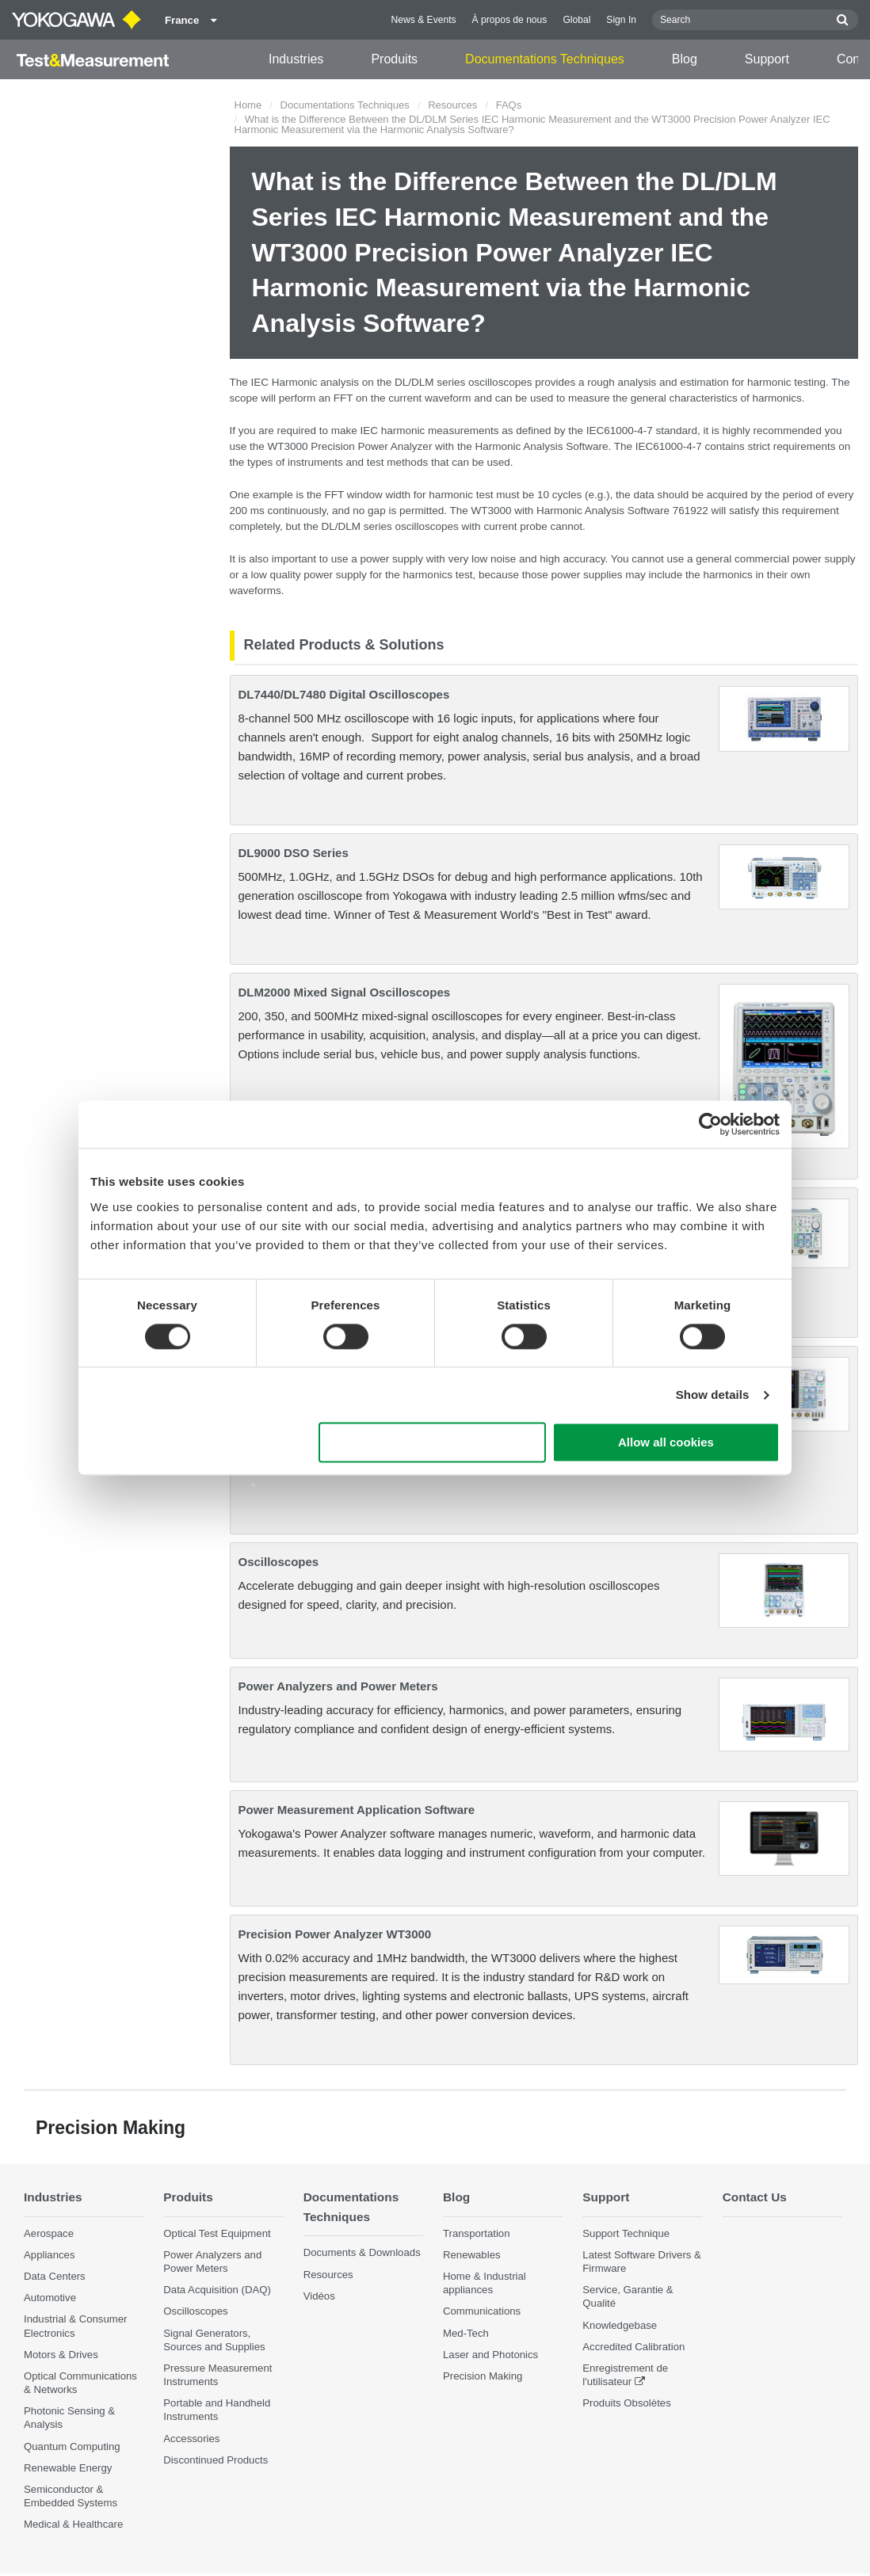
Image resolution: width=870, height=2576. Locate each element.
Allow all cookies (666, 1443)
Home (248, 105)
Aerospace (49, 2233)
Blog (684, 59)
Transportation (476, 2233)
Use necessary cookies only (432, 1443)
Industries (296, 59)
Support (767, 59)
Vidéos (319, 2296)
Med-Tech (466, 2333)
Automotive (50, 2298)
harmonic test (461, 495)
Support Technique (626, 2233)
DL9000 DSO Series (293, 852)
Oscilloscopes (278, 1561)
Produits (394, 59)
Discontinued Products (215, 2460)
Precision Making (482, 2376)
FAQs (509, 105)
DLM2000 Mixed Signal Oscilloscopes (344, 992)
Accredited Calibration (633, 2347)
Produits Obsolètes (626, 2403)
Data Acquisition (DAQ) (217, 2290)
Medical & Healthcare (73, 2524)
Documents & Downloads (362, 2252)
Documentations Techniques (544, 59)
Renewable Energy (68, 2468)
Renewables (472, 2255)
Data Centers (55, 2276)
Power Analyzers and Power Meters (338, 1686)
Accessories (191, 2439)
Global (576, 19)
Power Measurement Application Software (356, 1809)
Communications (482, 2311)
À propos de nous (510, 19)
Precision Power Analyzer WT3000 (335, 1934)
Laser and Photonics (490, 2355)
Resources (452, 105)
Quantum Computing (72, 2446)
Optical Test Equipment (216, 2233)
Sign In (621, 19)
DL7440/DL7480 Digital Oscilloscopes (344, 694)
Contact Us (755, 2197)
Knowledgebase (619, 2325)
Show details (713, 1394)
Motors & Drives (61, 2355)
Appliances (49, 2255)
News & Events (423, 19)
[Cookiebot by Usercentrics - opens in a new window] (710, 1124)
